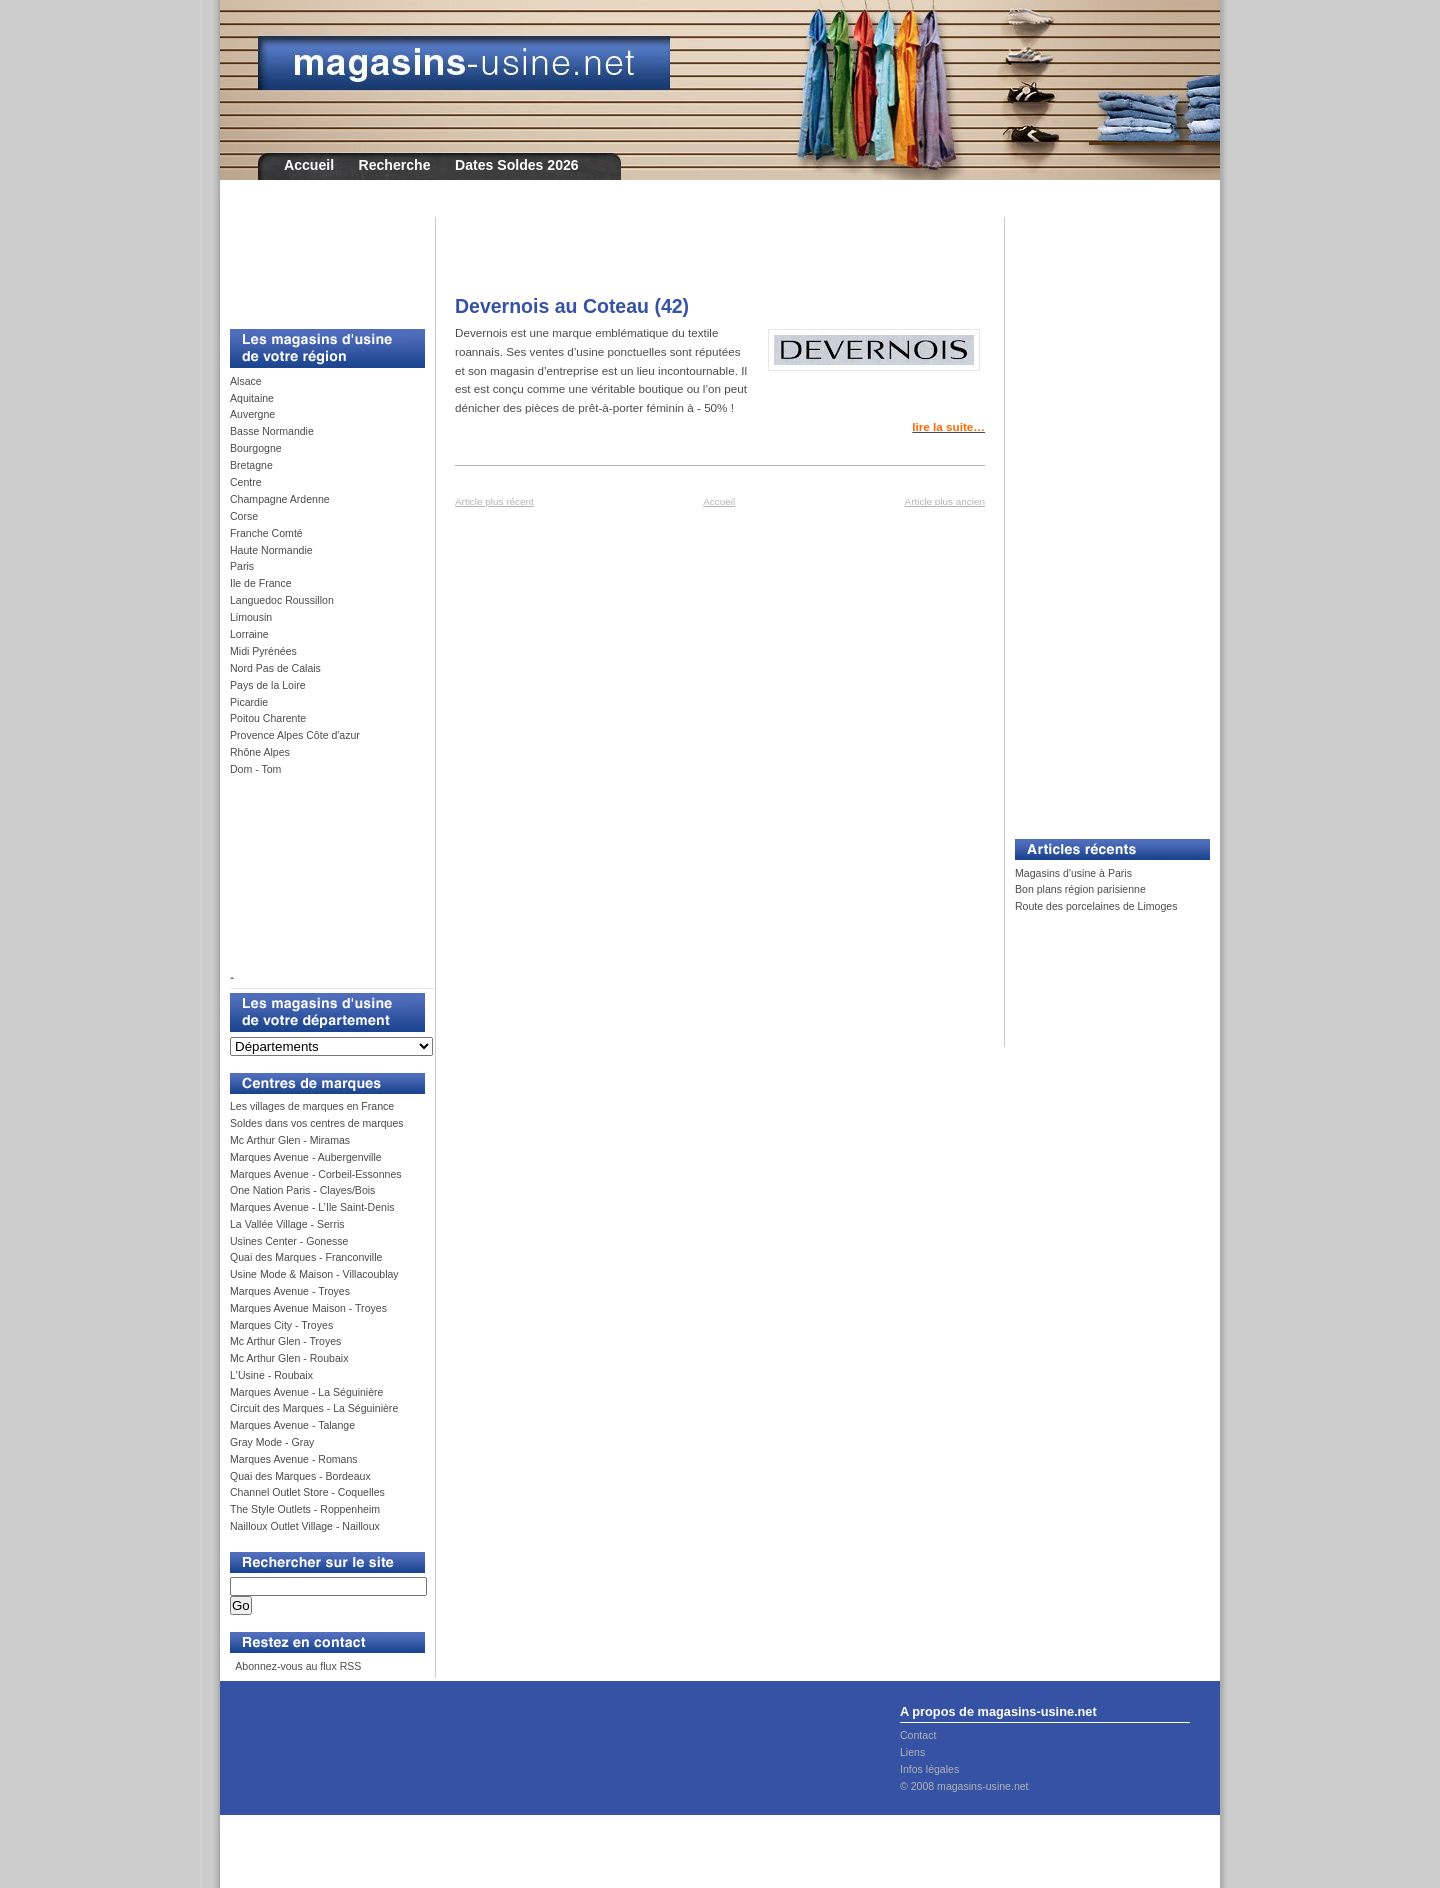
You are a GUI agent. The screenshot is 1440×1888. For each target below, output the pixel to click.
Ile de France (261, 583)
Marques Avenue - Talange (292, 1425)
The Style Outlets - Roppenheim (305, 1509)
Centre (246, 482)
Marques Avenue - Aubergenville (306, 1157)
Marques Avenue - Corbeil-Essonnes (316, 1174)
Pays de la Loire (268, 685)
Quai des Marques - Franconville (306, 1257)
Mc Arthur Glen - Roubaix (289, 1358)
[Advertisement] (320, 262)
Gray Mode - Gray (272, 1442)
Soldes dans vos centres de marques (317, 1123)
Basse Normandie (272, 431)
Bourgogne (256, 448)
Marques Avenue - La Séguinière (306, 1392)
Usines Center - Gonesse (289, 1241)
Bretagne (251, 465)
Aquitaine (252, 398)
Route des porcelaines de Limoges (1096, 906)
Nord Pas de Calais (275, 668)
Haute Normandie (271, 550)
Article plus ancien (945, 501)
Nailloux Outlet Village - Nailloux (305, 1526)
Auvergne (252, 414)
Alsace (246, 381)
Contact (918, 1735)
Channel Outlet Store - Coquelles (307, 1492)
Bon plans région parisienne (1080, 889)
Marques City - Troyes (281, 1325)
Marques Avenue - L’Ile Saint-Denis (312, 1207)
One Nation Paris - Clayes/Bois (302, 1190)
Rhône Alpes (260, 752)
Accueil (309, 165)
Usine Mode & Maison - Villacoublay (314, 1274)
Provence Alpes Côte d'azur (295, 735)
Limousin (251, 617)
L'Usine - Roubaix (271, 1375)
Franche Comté (266, 533)
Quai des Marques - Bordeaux (300, 1476)
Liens (912, 1752)
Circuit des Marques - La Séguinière (314, 1408)
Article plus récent (494, 501)
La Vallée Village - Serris (287, 1224)
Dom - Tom (255, 769)
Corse (244, 516)
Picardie (249, 702)
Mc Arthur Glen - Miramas (290, 1140)
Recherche (395, 165)
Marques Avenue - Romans (294, 1459)
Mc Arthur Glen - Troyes (285, 1341)
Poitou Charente (268, 718)
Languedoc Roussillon (282, 600)
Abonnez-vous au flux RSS (297, 1666)
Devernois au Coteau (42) (572, 306)
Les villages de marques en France (312, 1106)
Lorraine (249, 634)
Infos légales (929, 1769)
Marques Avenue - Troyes (290, 1291)
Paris (242, 566)
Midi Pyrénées (263, 651)
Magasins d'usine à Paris (1073, 873)
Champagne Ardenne (280, 499)
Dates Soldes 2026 (517, 165)
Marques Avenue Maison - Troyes (308, 1308)
